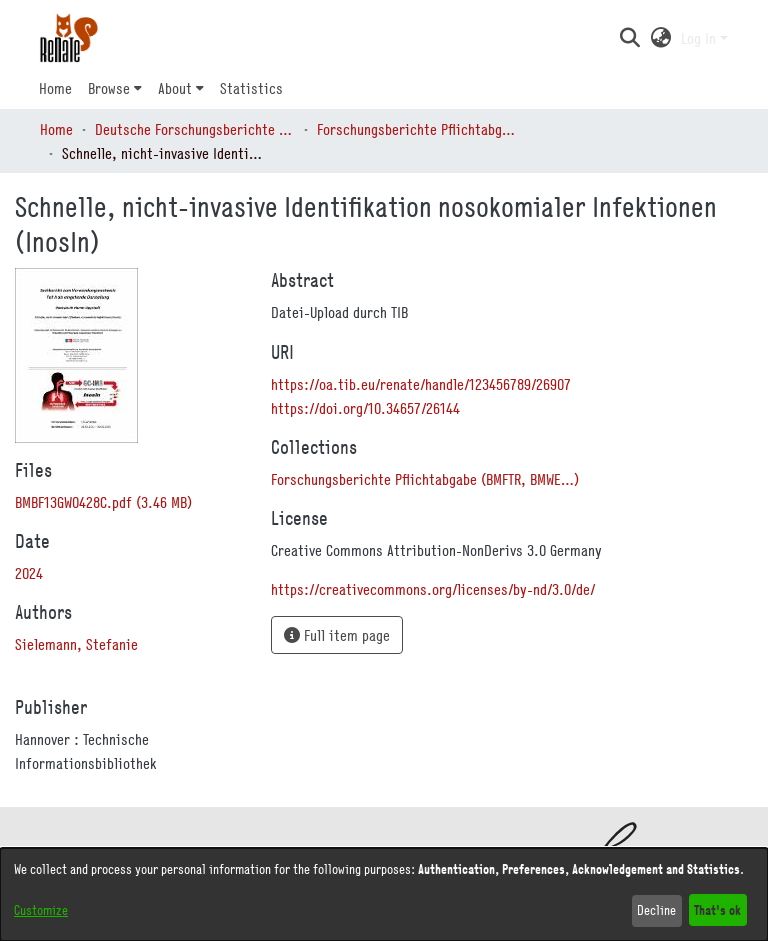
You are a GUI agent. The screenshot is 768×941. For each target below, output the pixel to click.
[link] (103, 502)
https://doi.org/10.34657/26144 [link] (365, 408)
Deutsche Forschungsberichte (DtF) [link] (195, 129)
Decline (656, 910)
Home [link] (56, 129)
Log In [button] (700, 38)
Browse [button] (109, 88)
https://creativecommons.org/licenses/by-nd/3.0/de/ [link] (433, 589)
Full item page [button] (337, 635)
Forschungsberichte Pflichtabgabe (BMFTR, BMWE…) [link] (417, 129)
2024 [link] (29, 573)
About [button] (175, 88)
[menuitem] (115, 88)
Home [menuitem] (55, 88)
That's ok (717, 909)
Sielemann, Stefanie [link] (76, 644)
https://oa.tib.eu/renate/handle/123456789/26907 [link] (421, 384)
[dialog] (384, 894)
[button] (629, 38)
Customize (41, 910)
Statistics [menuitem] (251, 88)
